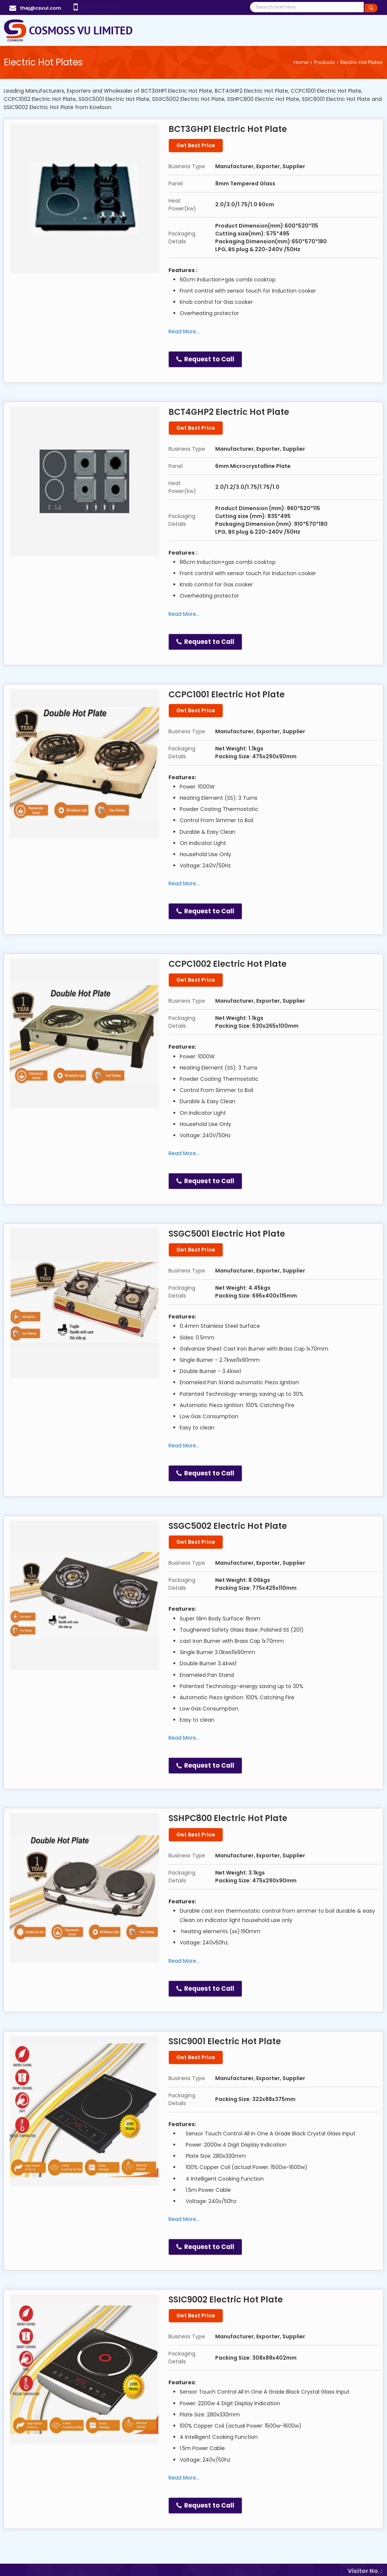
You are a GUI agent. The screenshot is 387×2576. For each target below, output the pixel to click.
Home (301, 62)
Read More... (183, 331)
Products (324, 62)
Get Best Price (195, 145)
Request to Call (205, 359)
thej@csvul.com (40, 8)
